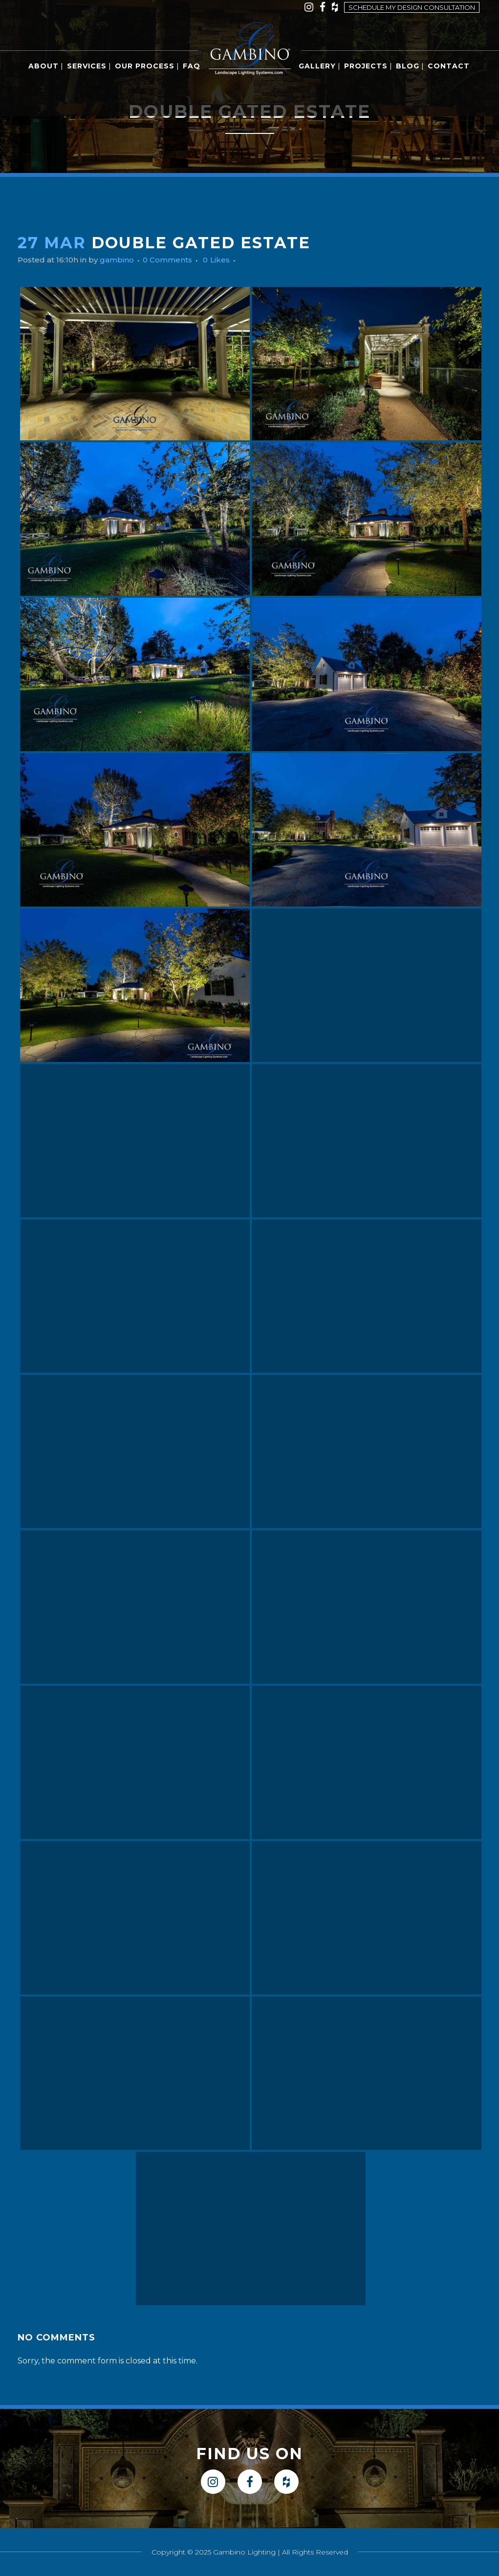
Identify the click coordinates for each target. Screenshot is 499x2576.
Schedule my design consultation (411, 7)
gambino (122, 259)
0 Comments (175, 259)
